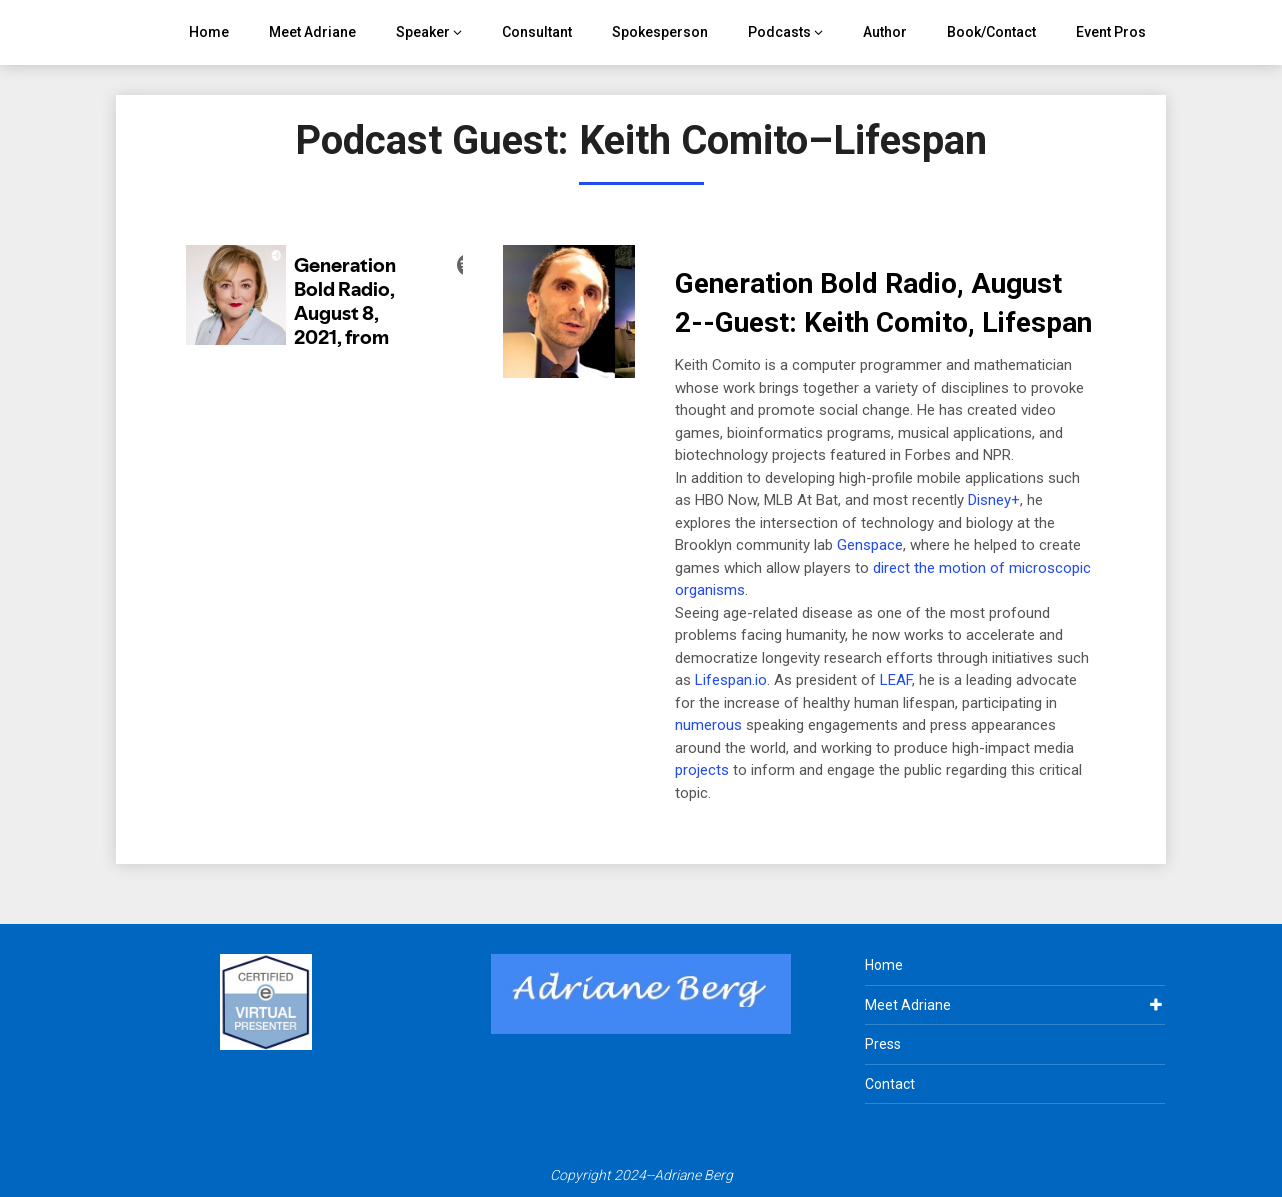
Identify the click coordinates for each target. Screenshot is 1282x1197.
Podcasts (779, 32)
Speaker (423, 32)
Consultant (537, 32)
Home (209, 32)
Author (885, 32)
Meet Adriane (312, 32)
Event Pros (1111, 32)
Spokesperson (660, 32)
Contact (890, 1084)
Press (883, 1044)
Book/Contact (991, 32)
